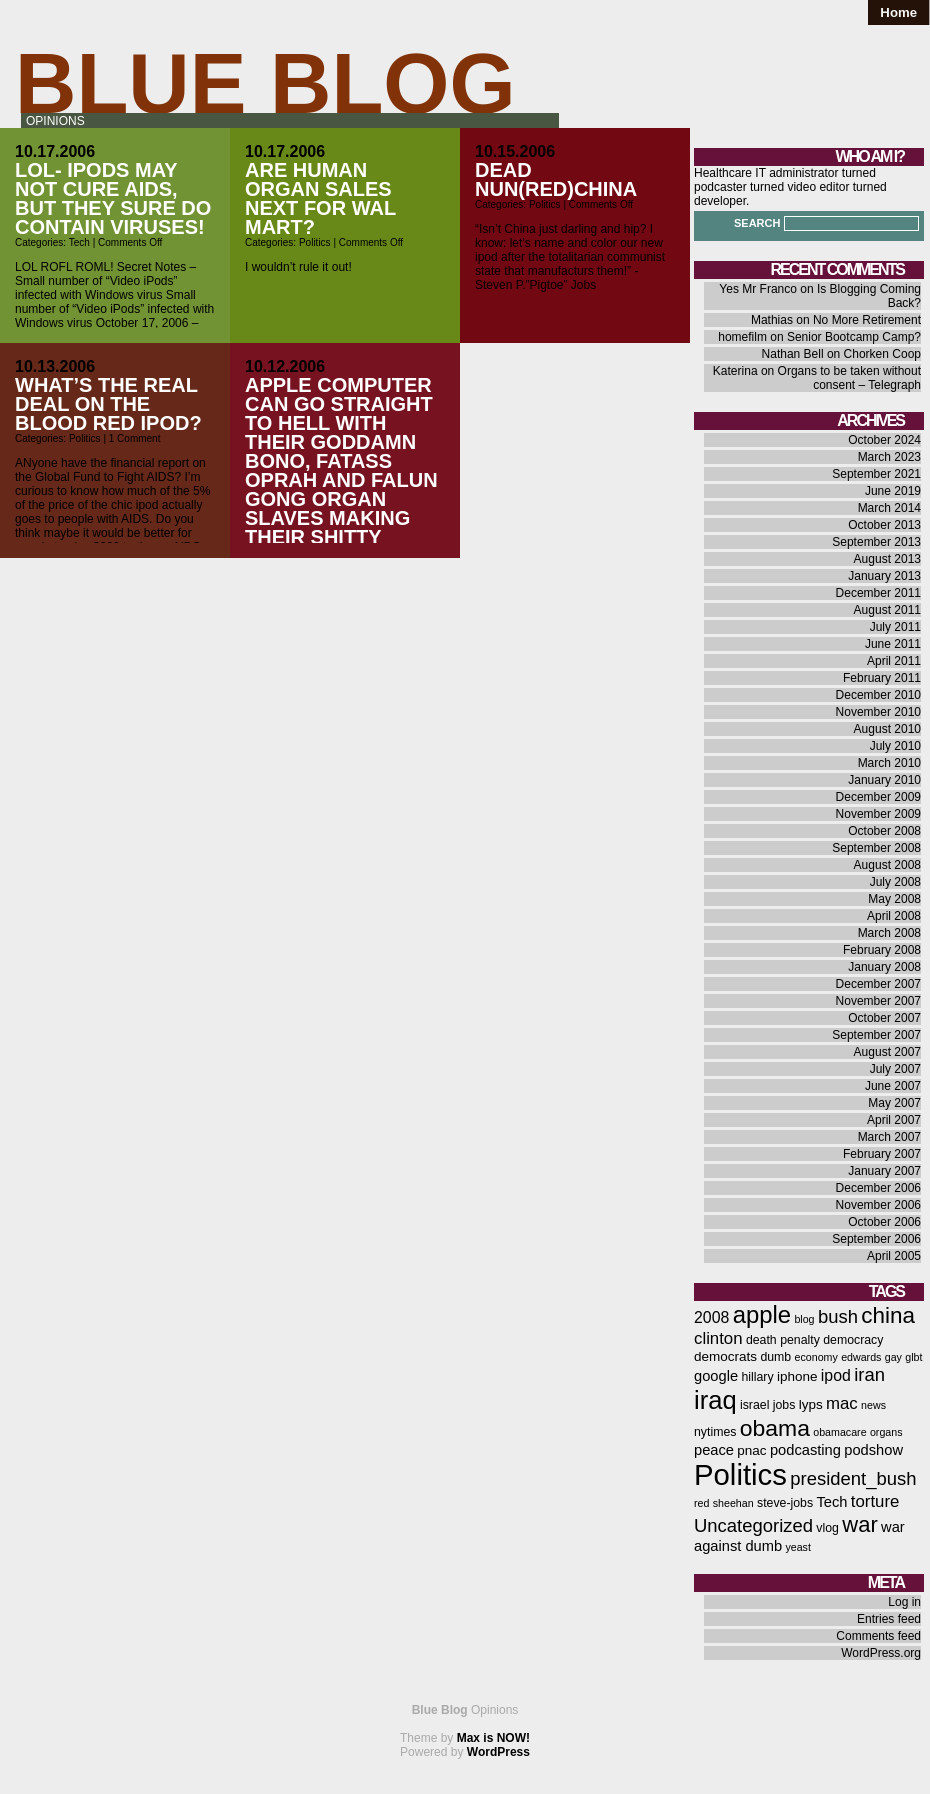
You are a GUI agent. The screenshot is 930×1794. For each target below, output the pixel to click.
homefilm (742, 337)
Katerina (735, 371)
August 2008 (887, 865)
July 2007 (895, 1069)
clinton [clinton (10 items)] (718, 1338)
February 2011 (882, 678)
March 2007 (889, 1137)
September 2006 (876, 1239)
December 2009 (878, 797)
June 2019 (893, 491)
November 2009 (878, 814)
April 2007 (894, 1120)
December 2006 (878, 1188)
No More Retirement (867, 320)
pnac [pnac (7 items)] (751, 1450)
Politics (315, 242)
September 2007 (876, 1035)
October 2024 (884, 440)
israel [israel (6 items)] (754, 1405)
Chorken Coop (882, 354)
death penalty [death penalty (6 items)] (783, 1340)
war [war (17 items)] (859, 1524)
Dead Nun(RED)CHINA (556, 179)
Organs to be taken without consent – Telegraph (849, 378)
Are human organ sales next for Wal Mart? (320, 198)
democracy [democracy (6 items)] (853, 1340)
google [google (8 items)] (716, 1376)
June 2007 (893, 1086)
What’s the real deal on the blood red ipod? (108, 404)
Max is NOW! (493, 1738)
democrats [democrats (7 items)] (725, 1356)
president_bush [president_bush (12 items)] (853, 1478)
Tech (79, 242)
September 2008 (876, 848)
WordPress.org (881, 1653)
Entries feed (889, 1619)
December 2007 (878, 984)
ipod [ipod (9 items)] (836, 1375)
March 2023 (889, 457)
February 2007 (882, 1154)
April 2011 (894, 661)
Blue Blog (265, 83)
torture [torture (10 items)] (875, 1501)
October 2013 (884, 525)
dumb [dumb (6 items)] (775, 1357)
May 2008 (894, 899)
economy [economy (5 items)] (816, 1357)
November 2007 (878, 1001)
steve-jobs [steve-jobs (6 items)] (785, 1503)
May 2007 (894, 1103)
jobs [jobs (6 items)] (784, 1405)
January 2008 (884, 967)
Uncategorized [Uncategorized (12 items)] (753, 1525)
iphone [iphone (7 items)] (797, 1376)
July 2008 (895, 882)
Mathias (772, 320)
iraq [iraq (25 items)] (715, 1400)
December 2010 (878, 695)
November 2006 (878, 1205)
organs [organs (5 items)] (886, 1432)
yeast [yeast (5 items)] (797, 1547)
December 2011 (878, 593)
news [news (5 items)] (873, 1405)
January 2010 (884, 780)
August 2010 (887, 729)
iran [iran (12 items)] (869, 1374)
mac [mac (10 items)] (842, 1403)
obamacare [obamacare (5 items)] (839, 1432)
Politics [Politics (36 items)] (740, 1474)
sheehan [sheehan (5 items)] (733, 1503)
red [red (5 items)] (701, 1503)
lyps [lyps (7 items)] (811, 1404)
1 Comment (135, 438)
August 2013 (887, 559)
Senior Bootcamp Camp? (854, 337)
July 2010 (895, 746)
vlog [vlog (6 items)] (827, 1528)
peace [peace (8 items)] (714, 1450)
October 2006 (884, 1222)
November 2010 (878, 712)
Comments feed (878, 1636)
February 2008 (882, 950)
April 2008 (894, 916)
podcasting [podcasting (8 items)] (805, 1450)
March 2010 (889, 763)
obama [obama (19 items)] (775, 1428)
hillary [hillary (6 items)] (757, 1377)
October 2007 (884, 1018)
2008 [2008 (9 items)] (711, 1317)
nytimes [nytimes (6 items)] (715, 1432)
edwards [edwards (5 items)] (861, 1357)
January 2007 (884, 1171)
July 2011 (895, 627)
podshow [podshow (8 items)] (873, 1450)
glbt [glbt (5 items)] (913, 1357)
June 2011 (893, 644)
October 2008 (884, 831)
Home (898, 12)
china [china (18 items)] (888, 1315)
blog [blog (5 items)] (804, 1319)
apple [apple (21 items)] (762, 1314)
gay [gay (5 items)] (893, 1357)
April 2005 (894, 1256)
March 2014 (889, 508)
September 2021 (876, 474)
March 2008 (889, 933)
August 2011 (887, 610)
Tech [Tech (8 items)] (831, 1502)
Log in (904, 1602)
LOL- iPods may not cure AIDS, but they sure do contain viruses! (113, 198)
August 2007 (887, 1052)
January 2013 (884, 576)
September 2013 (876, 542)
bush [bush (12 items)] (838, 1316)
